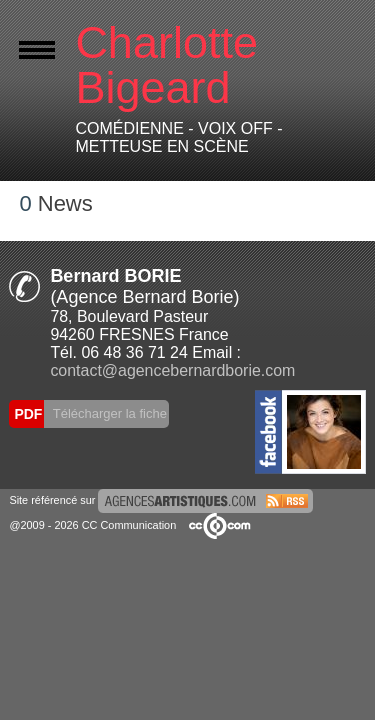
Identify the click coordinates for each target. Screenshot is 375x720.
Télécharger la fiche (108, 413)
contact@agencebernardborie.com (172, 370)
